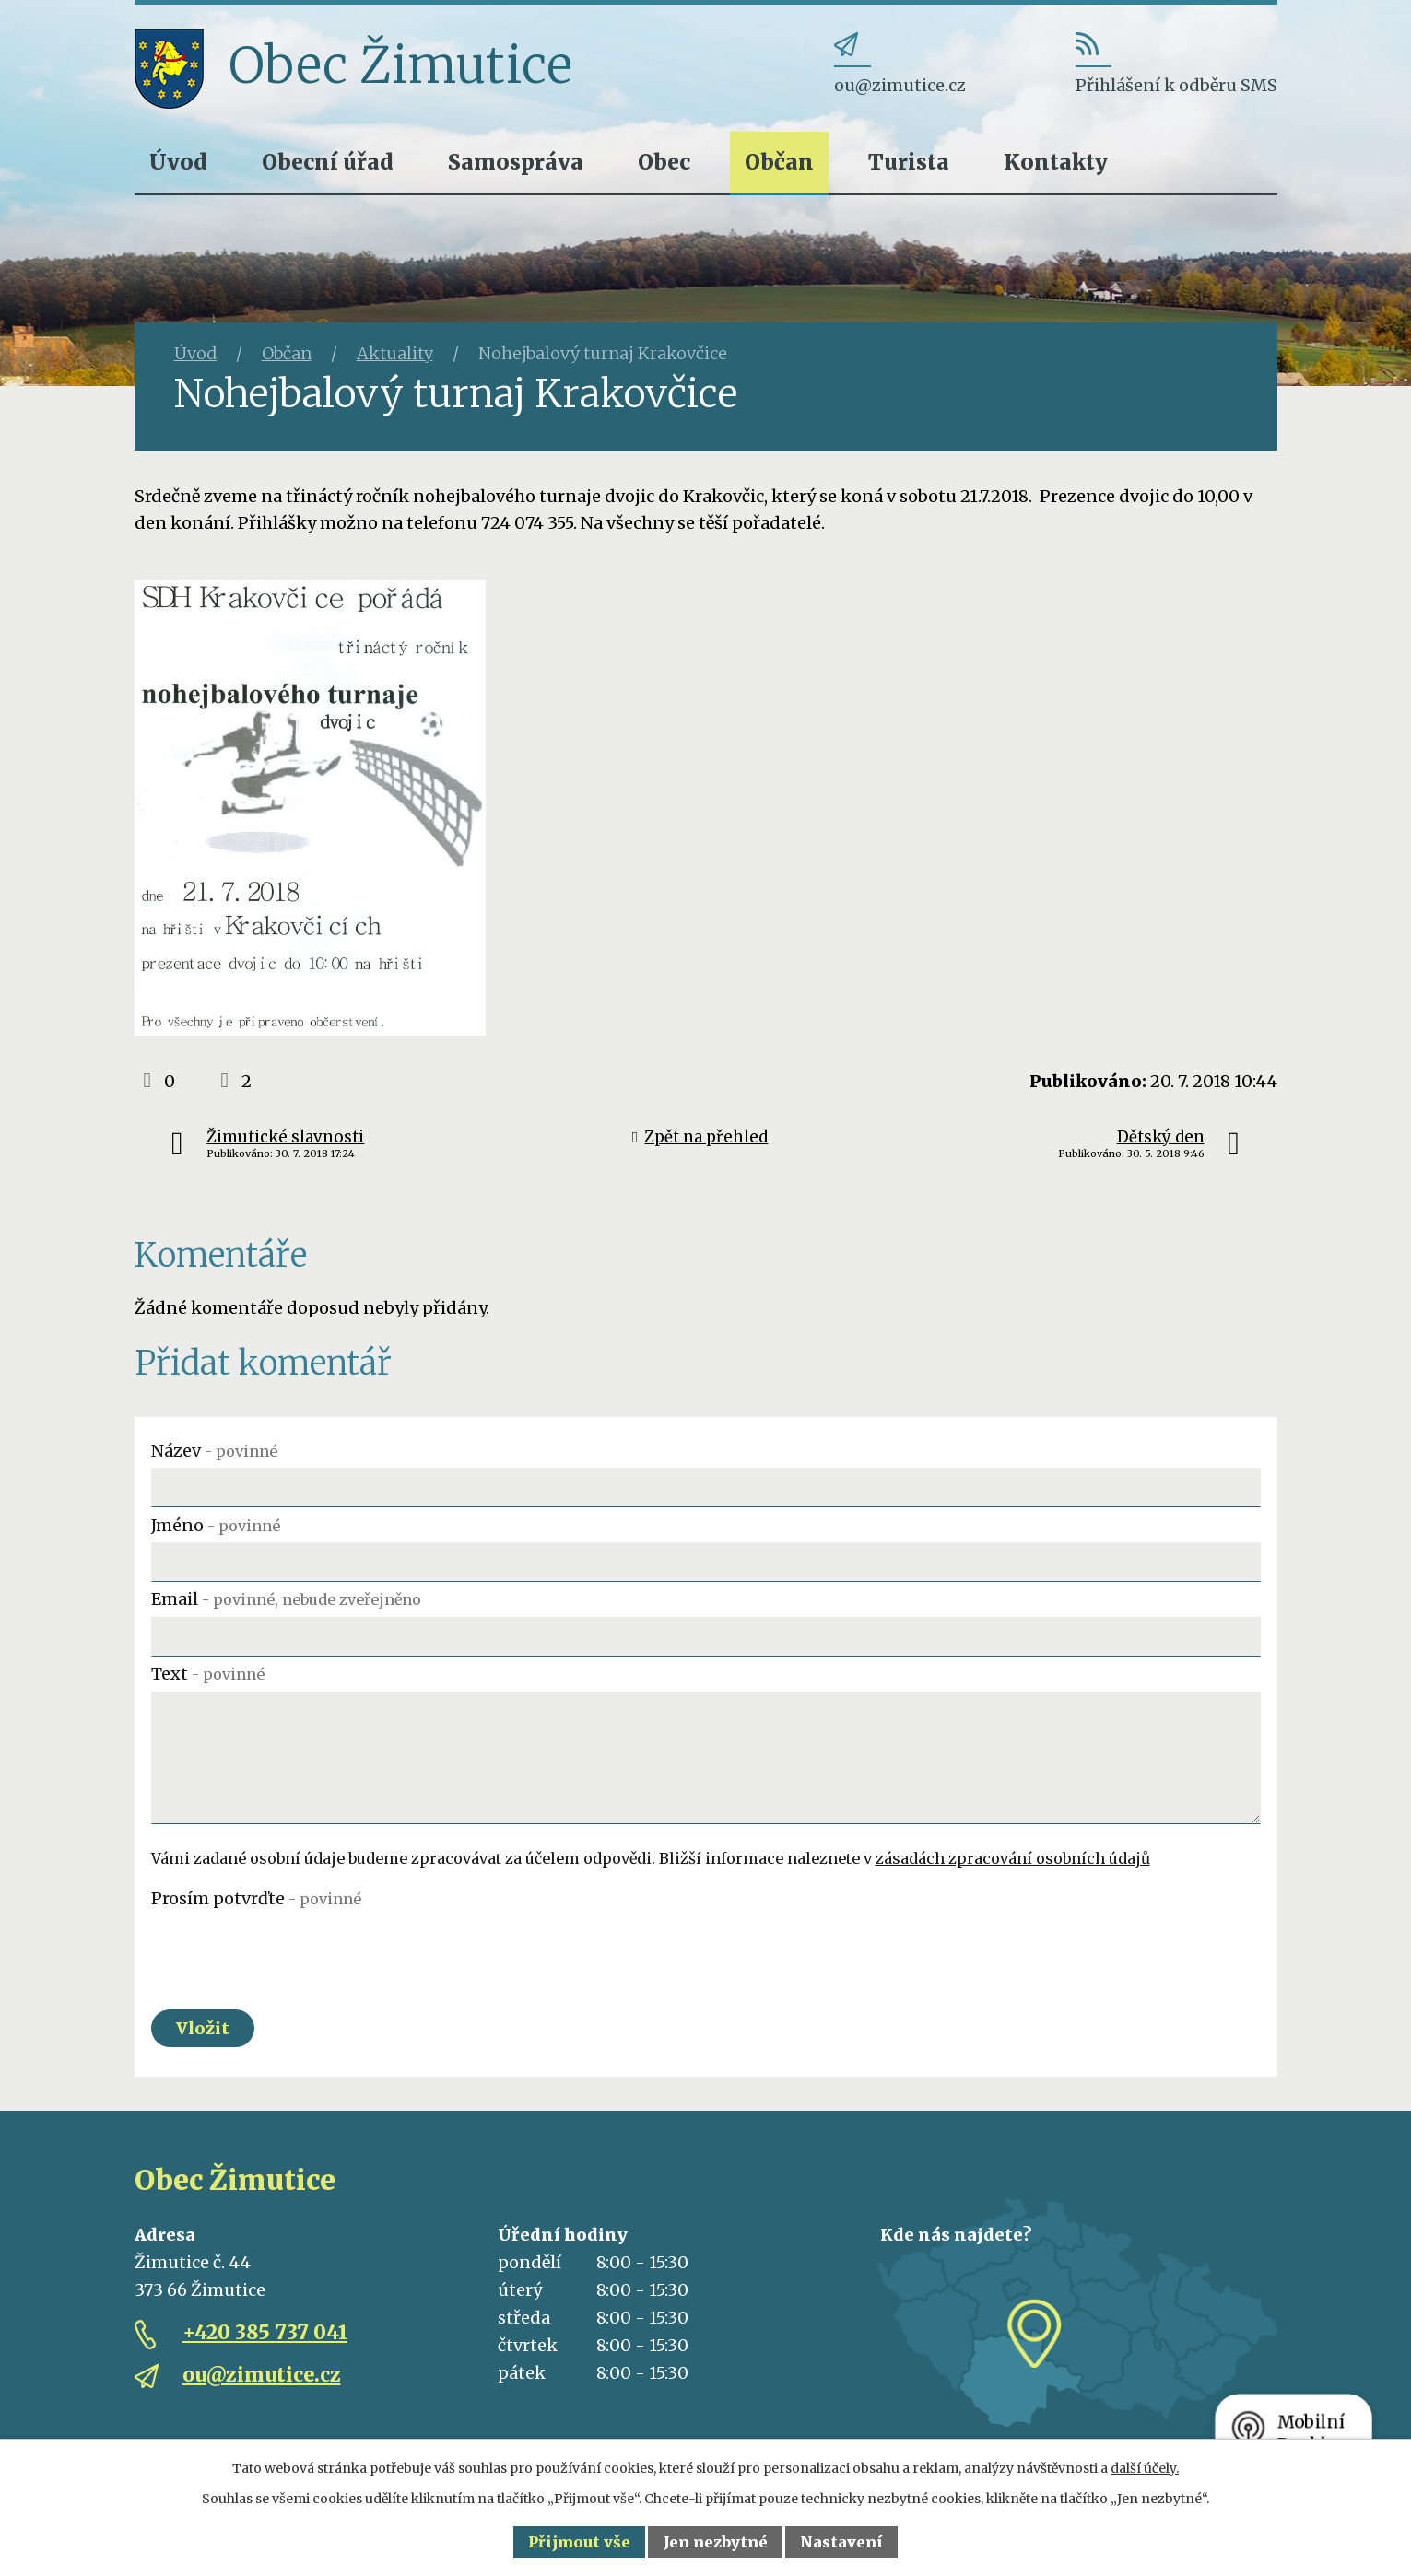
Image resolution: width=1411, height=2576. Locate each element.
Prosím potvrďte (256, 1898)
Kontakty (1056, 161)
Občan (779, 161)
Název (214, 1450)
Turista (908, 161)
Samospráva (515, 161)
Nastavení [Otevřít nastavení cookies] (841, 2542)
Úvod (178, 161)
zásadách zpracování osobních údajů (1013, 1858)
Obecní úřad (328, 161)
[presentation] (291, 1951)
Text (208, 1673)
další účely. (1145, 2468)
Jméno (215, 1525)
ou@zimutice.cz (261, 2374)
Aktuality (395, 353)
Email (286, 1599)
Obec (664, 161)
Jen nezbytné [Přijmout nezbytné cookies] (716, 2542)
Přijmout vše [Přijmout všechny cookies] (579, 2542)
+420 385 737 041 (264, 2332)
